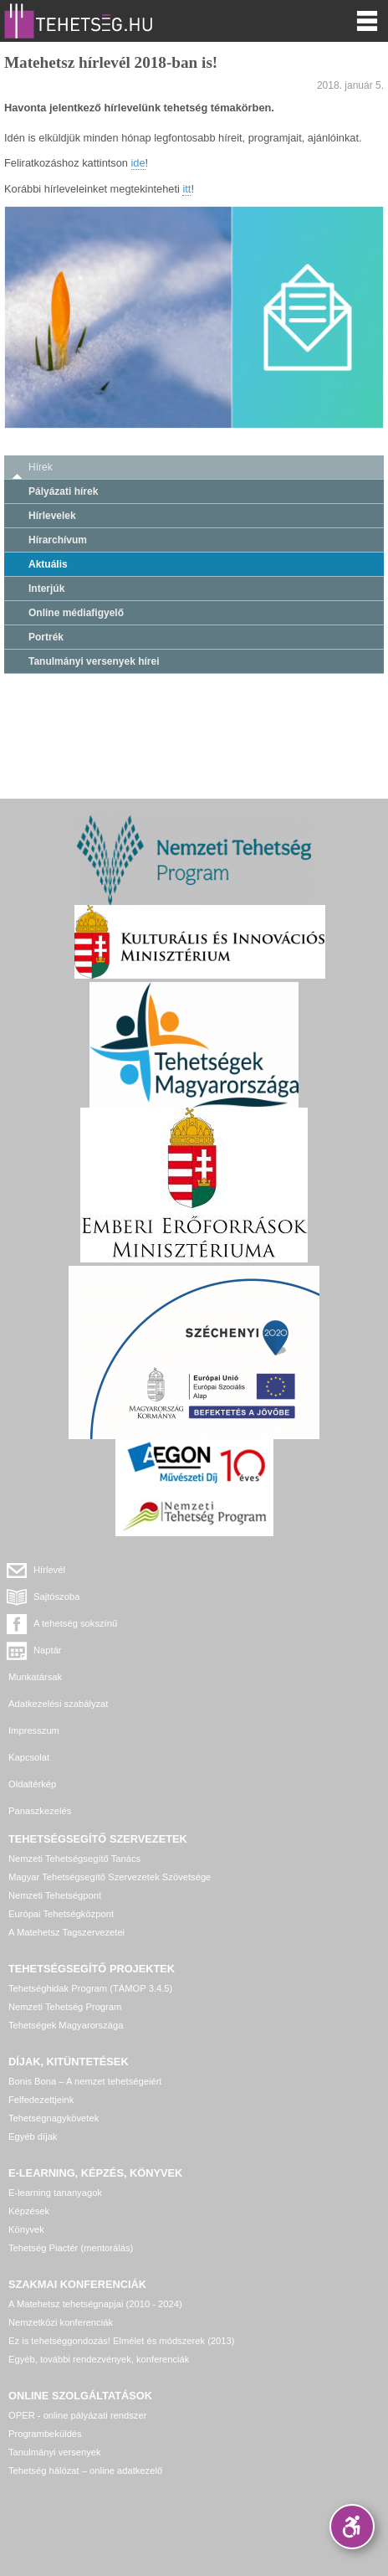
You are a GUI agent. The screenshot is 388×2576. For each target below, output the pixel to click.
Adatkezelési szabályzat (58, 1704)
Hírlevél (49, 1570)
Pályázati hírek (63, 491)
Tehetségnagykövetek (53, 2118)
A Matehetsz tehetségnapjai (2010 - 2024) (95, 2304)
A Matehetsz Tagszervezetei (66, 1932)
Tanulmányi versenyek (54, 2452)
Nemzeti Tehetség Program (64, 2007)
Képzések (28, 2211)
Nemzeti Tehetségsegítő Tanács (74, 1859)
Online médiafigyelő (76, 613)
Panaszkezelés (39, 1811)
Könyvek (26, 2229)
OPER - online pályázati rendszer (77, 2415)
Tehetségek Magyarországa (65, 2025)
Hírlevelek (52, 516)
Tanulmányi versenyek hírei (94, 661)
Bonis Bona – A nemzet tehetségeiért (84, 2081)
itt (186, 189)
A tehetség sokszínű (75, 1623)
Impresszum (33, 1730)
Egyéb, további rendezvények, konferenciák (98, 2359)
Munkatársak (35, 1677)
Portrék (46, 637)
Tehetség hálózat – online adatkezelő (85, 2470)
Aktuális (48, 564)
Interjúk (46, 588)
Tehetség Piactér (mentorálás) (70, 2248)
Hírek (40, 467)
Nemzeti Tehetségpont (54, 1895)
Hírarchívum (57, 540)
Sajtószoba (56, 1596)
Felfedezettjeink (41, 2100)
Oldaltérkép (32, 1784)
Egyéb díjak (32, 2136)
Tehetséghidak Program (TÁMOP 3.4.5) (90, 1988)
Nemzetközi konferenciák (60, 2322)
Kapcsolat (28, 1757)
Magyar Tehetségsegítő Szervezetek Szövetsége (109, 1877)
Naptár (47, 1650)
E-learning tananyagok (55, 2193)
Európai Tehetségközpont (61, 1914)
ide (138, 163)
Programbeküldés (45, 2434)
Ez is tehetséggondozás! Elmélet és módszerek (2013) (121, 2341)
